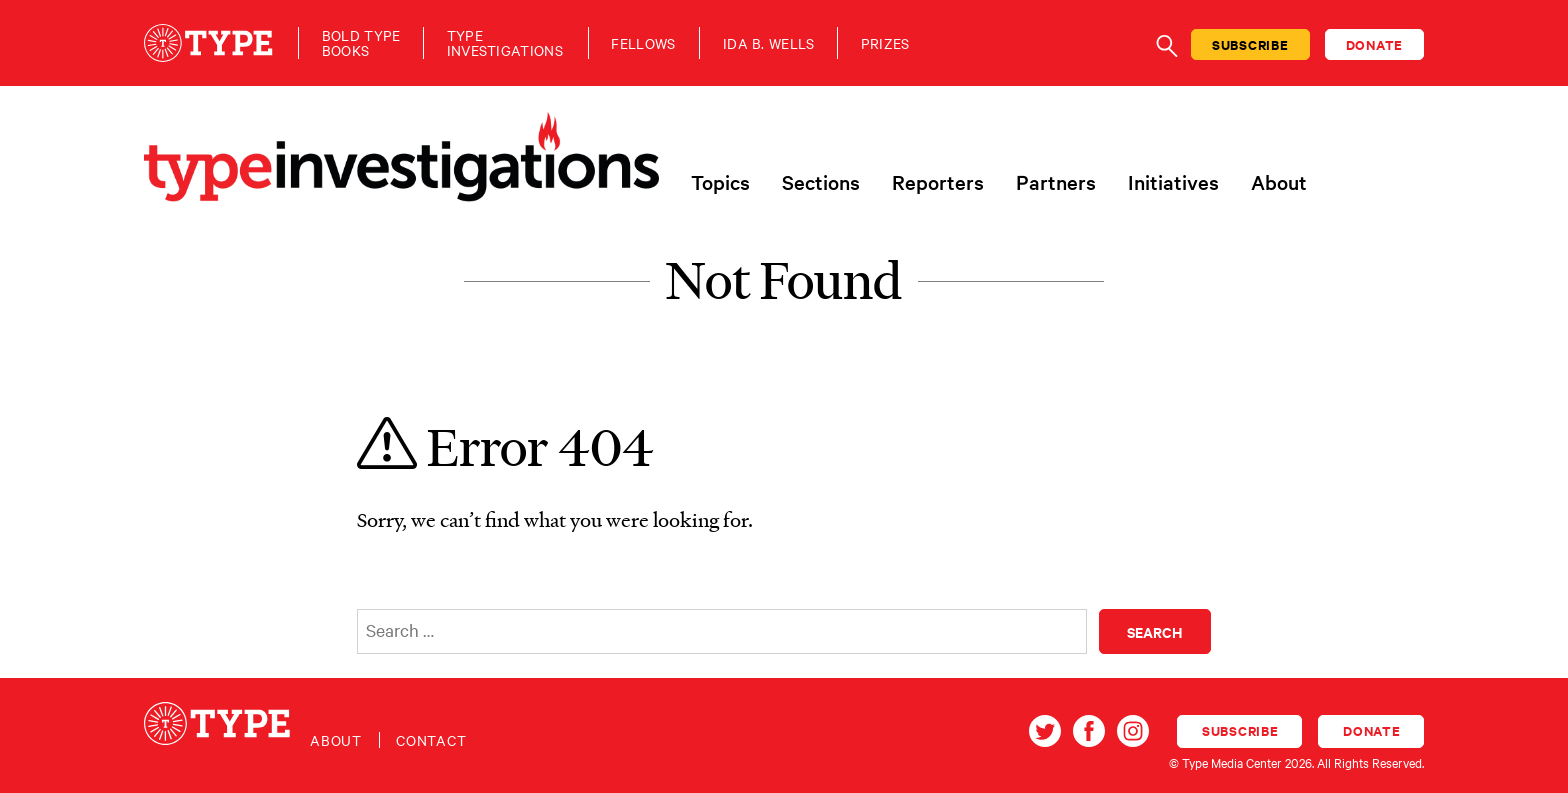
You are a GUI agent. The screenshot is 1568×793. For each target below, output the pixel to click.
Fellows (643, 43)
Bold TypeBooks (361, 43)
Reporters (938, 182)
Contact (431, 740)
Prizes (885, 43)
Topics (720, 182)
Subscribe (1250, 44)
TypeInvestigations (505, 43)
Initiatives (1173, 182)
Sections (821, 182)
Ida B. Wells (769, 43)
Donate (1375, 44)
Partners (1056, 182)
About (1279, 182)
